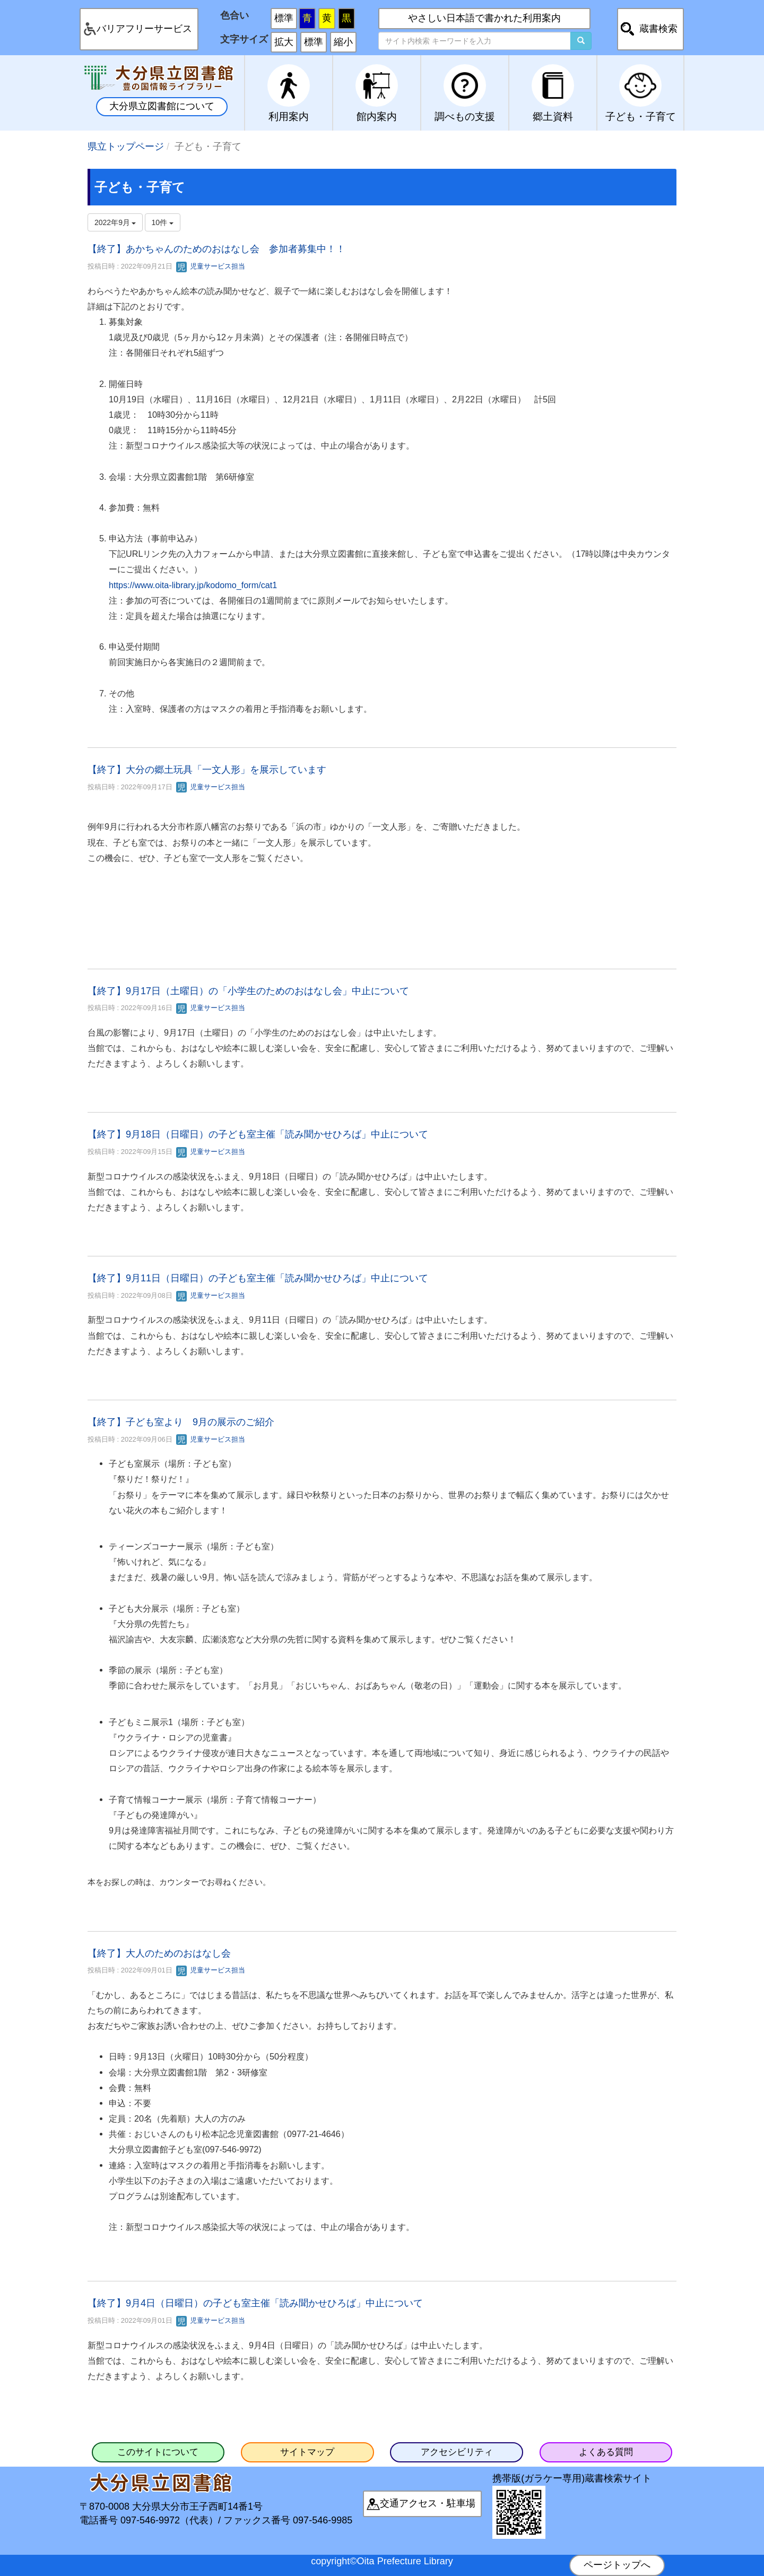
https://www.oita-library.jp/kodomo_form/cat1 (193, 585)
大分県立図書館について (161, 106)
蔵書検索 (658, 28)
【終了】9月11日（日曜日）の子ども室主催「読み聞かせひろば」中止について (258, 1278)
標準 (283, 18)
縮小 (343, 42)
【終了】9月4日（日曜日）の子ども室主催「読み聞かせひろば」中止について (258, 2303)
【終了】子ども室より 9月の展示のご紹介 (181, 1422)
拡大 (283, 42)
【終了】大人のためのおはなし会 (159, 1953)
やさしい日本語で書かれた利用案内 (484, 18)
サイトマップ (307, 2452)
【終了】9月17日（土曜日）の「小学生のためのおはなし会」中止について (248, 991)
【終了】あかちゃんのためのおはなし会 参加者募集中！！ (216, 249)
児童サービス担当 (210, 266)
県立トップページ (126, 146)
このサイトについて (157, 2452)
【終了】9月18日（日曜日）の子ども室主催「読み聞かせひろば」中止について (258, 1134)
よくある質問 (606, 2452)
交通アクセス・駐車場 (427, 2503)
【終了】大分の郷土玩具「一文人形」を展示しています (207, 769)
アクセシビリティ (457, 2452)
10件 (162, 222)
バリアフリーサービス (144, 28)
